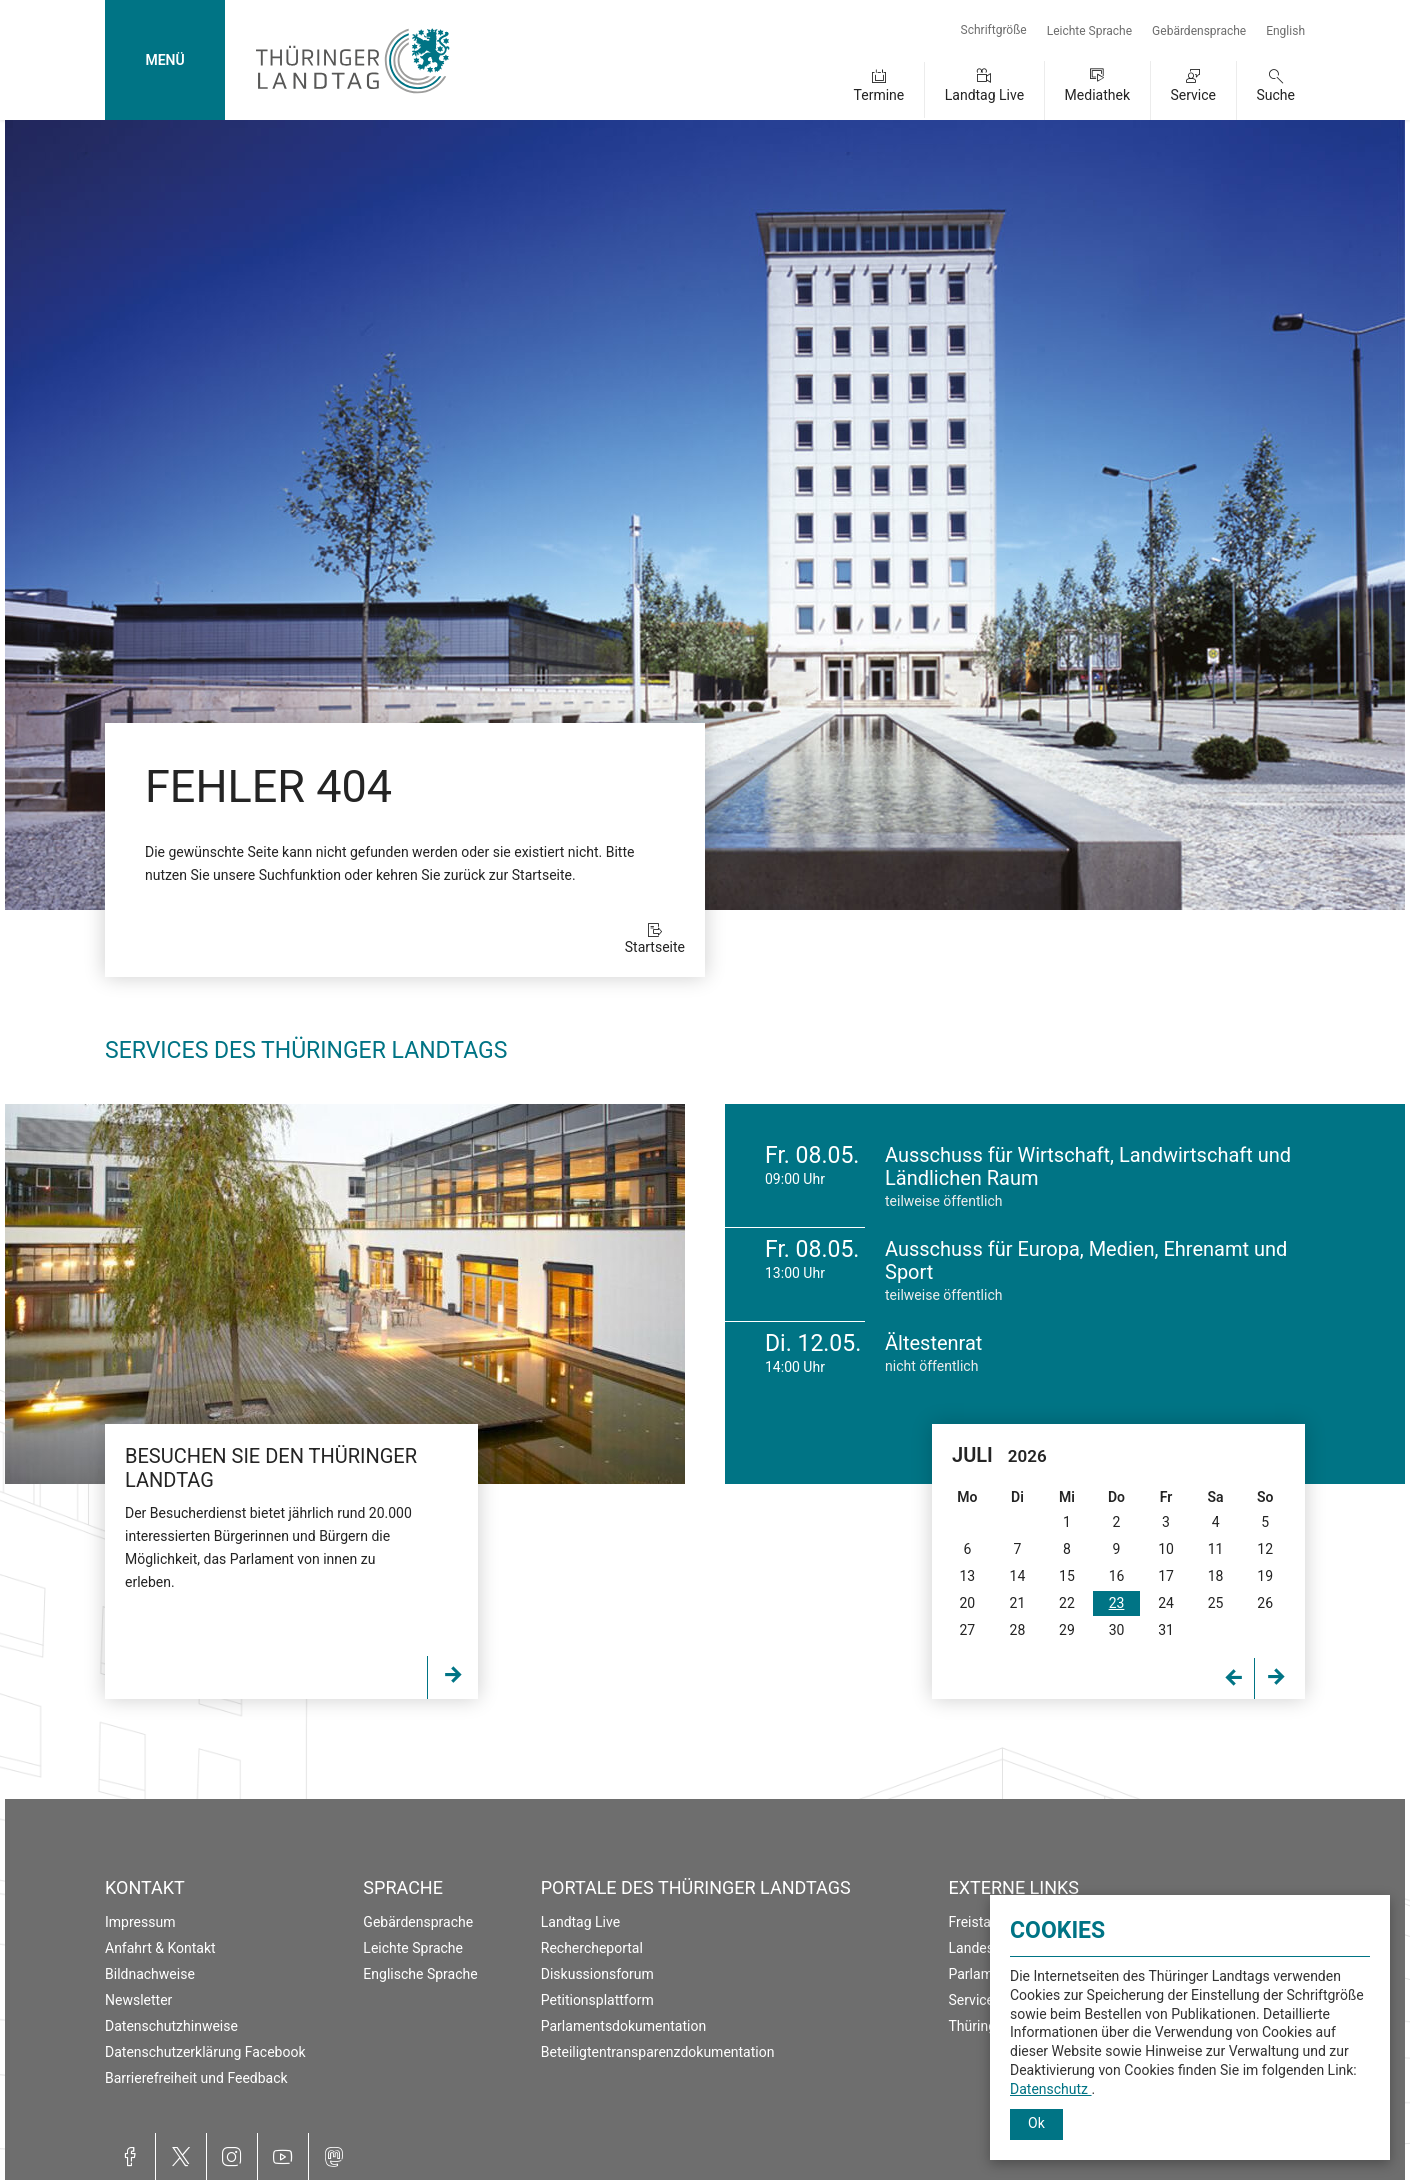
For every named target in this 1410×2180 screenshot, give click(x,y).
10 (1166, 1549)
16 (1117, 1576)
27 (967, 1630)
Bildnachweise (150, 1974)
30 (1117, 1630)
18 (1216, 1576)
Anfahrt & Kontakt (160, 1948)
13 (967, 1576)
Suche (1276, 95)
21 (1018, 1603)
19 (1265, 1576)
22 (1067, 1603)
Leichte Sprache (1089, 31)
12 (1265, 1549)
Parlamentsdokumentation (623, 2026)
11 (1216, 1549)
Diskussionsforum (597, 1974)
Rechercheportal (592, 1948)
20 (967, 1603)
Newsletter (138, 2000)
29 (1067, 1630)
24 (1166, 1603)
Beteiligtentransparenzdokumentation (658, 2052)
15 (1067, 1576)
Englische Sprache (420, 1974)
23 (1117, 1603)
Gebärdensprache (1199, 31)
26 (1265, 1603)
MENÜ (164, 60)
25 (1216, 1603)
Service (1193, 95)
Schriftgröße (994, 30)
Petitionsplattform (597, 2000)
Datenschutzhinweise (171, 2026)
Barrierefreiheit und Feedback (196, 2078)
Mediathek (1097, 95)
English (1285, 31)
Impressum (140, 1922)
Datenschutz (1051, 2089)
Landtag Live (984, 95)
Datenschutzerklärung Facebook (205, 2052)
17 (1166, 1576)
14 (1018, 1576)
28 (1018, 1630)
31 (1166, 1630)
